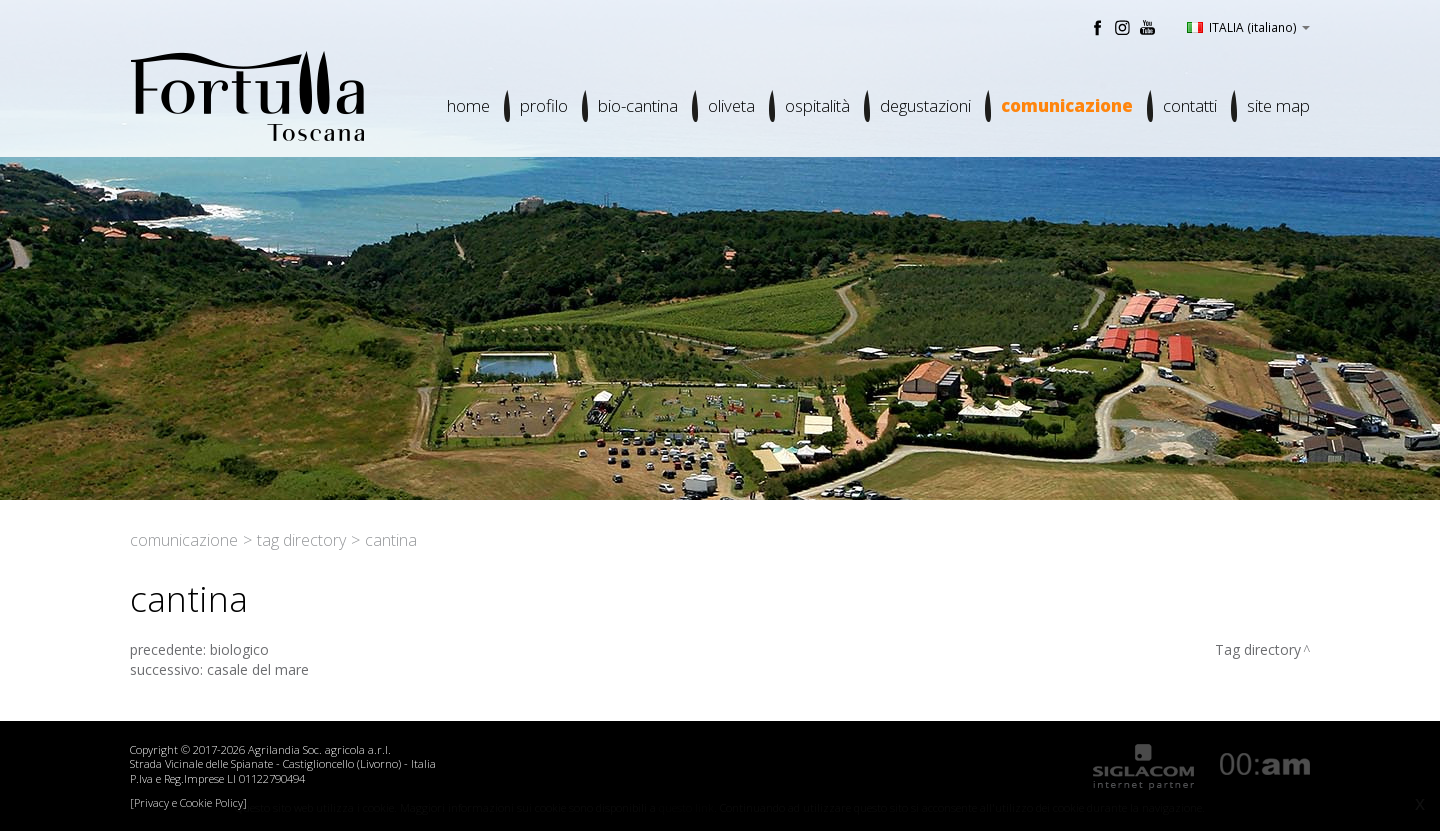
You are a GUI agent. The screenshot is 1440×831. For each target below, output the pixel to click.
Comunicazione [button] (1067, 105)
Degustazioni (925, 105)
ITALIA (1248, 27)
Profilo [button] (544, 105)
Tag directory (301, 540)
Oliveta (731, 105)
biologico (239, 649)
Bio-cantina (638, 105)
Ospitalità (817, 105)
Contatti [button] (1190, 105)
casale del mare (258, 669)
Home (468, 105)
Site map (1278, 105)
